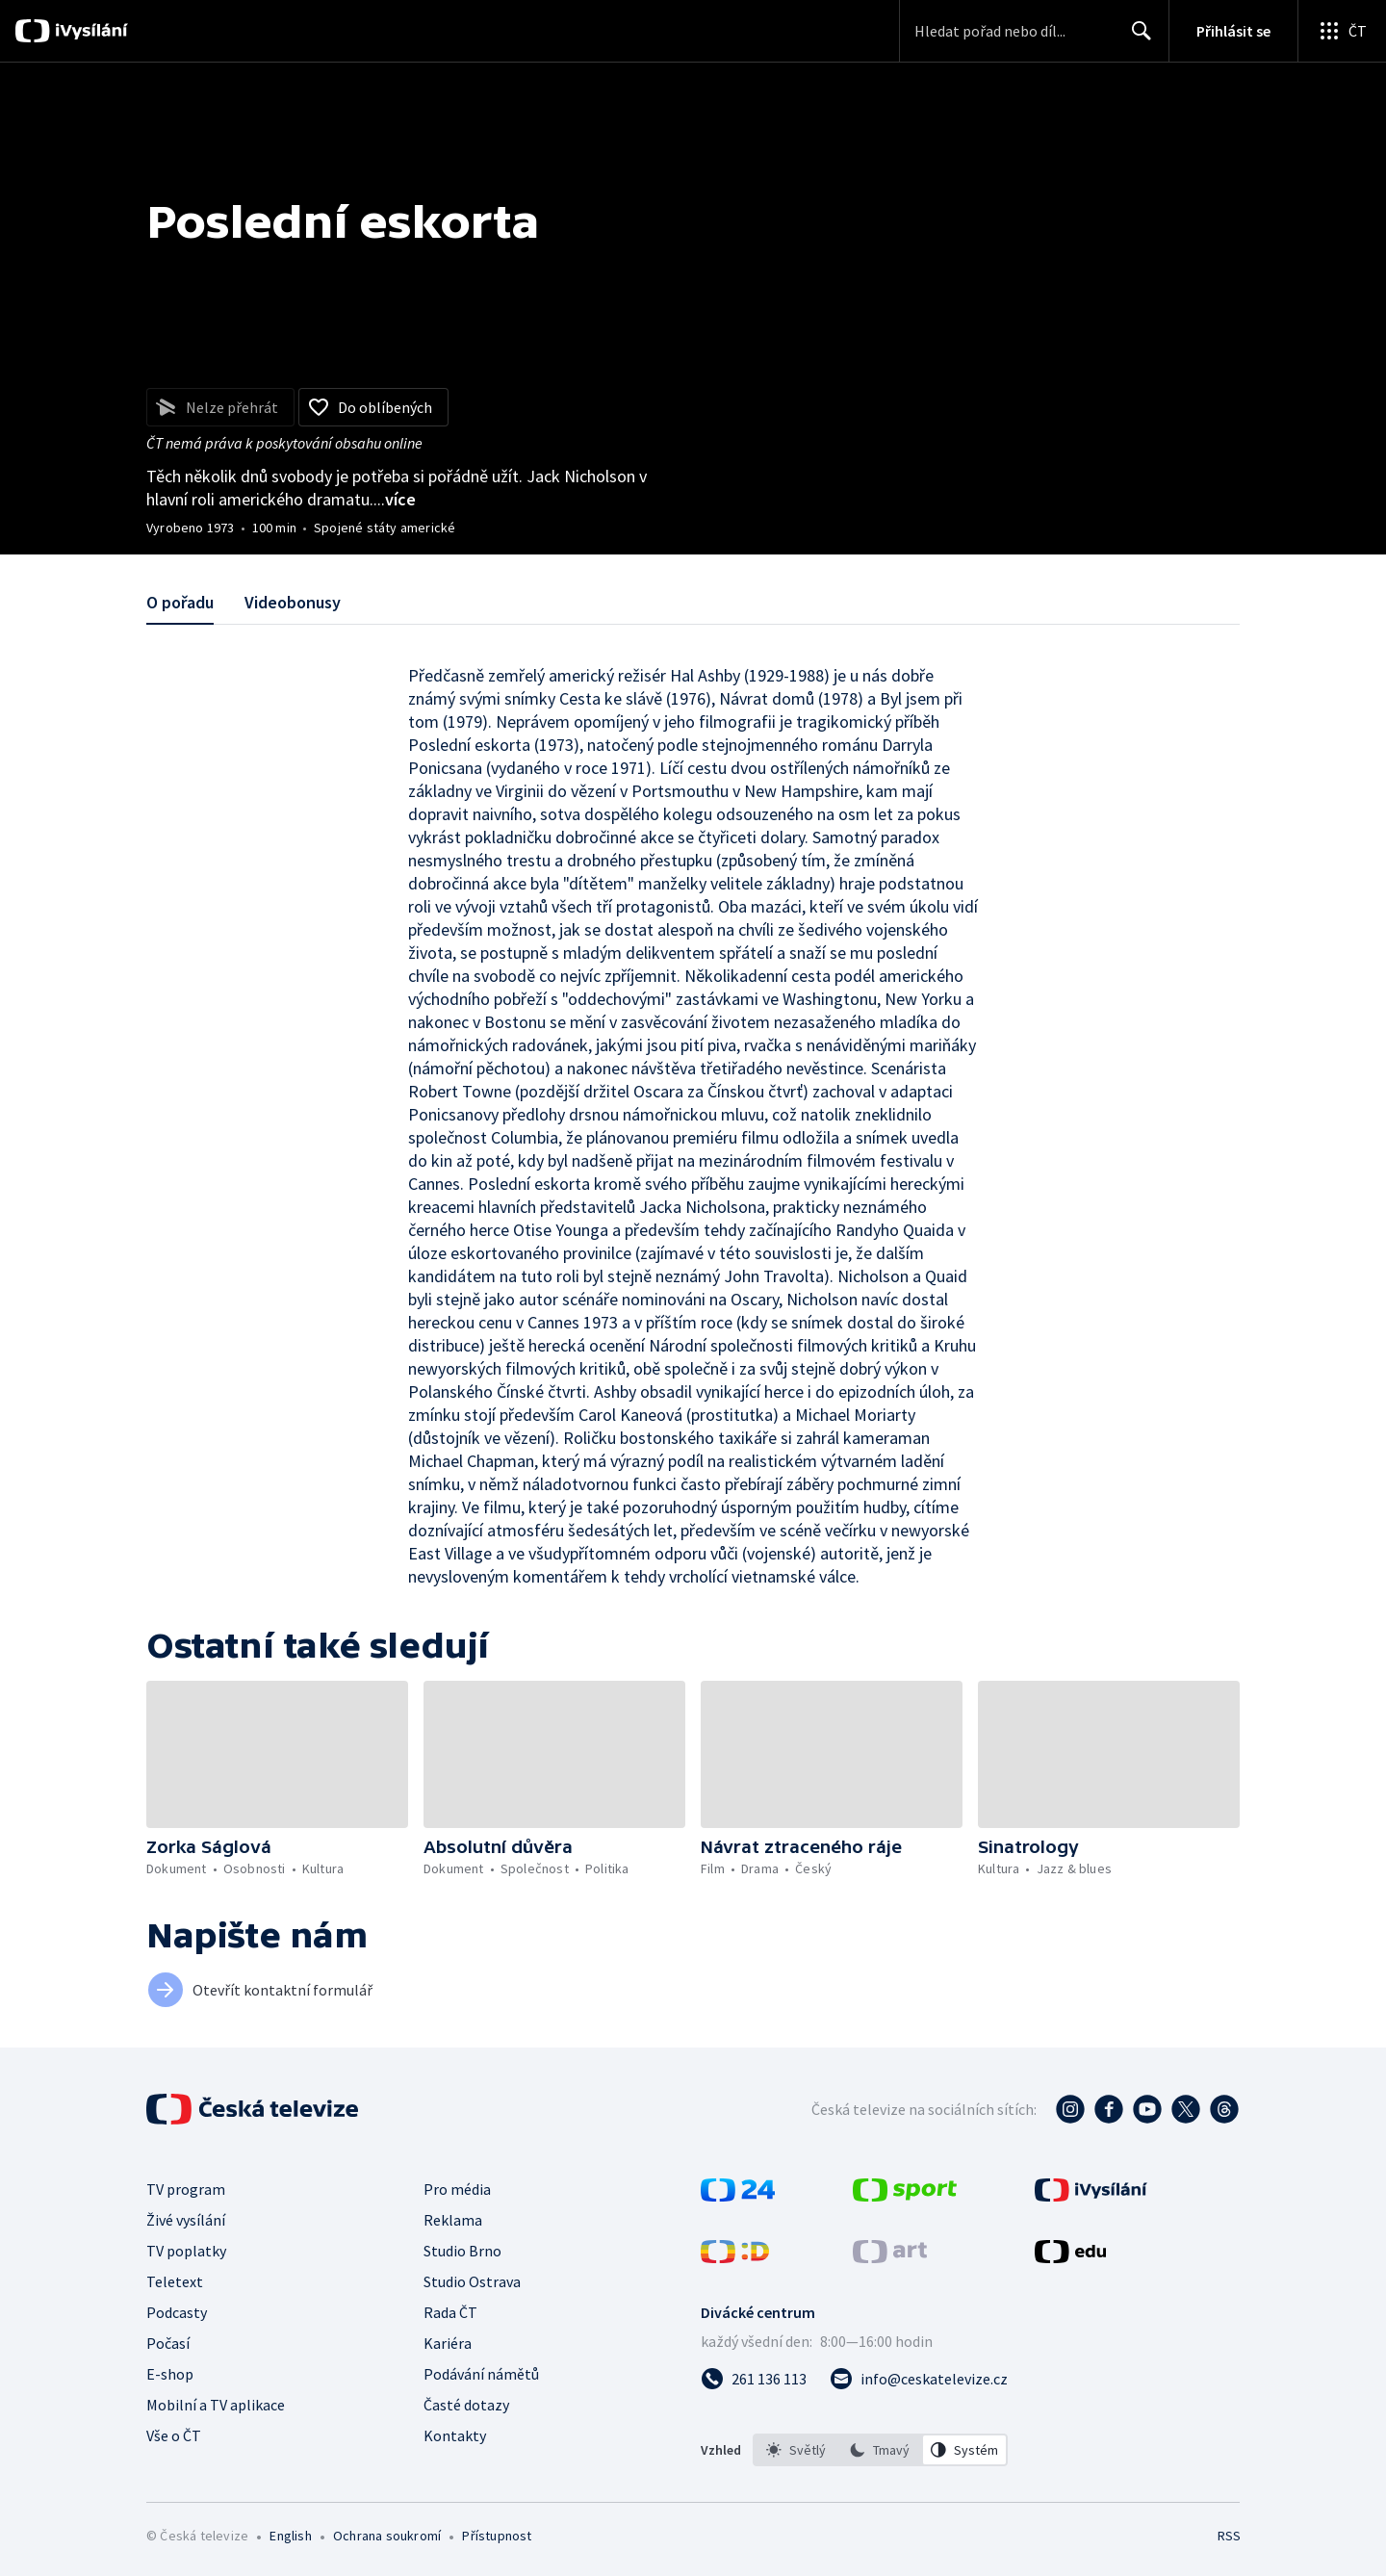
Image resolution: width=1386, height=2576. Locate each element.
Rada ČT (450, 2312)
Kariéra (448, 2343)
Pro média (457, 2189)
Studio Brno (462, 2250)
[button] (277, 1754)
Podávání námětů (481, 2373)
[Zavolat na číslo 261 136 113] (754, 2378)
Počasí (168, 2343)
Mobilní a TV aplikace (215, 2404)
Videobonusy (292, 602)
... (394, 499)
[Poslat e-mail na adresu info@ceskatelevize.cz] (919, 2378)
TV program (185, 2189)
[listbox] (880, 2450)
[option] (796, 2449)
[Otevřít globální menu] (1341, 31)
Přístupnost (496, 2535)
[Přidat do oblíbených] (373, 407)
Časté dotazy (466, 2404)
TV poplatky (186, 2250)
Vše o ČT (173, 2435)
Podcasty (176, 2312)
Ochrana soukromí (387, 2535)
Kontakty (455, 2435)
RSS (1229, 2535)
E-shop (169, 2373)
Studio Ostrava (472, 2281)
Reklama (453, 2219)
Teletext (174, 2281)
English (290, 2535)
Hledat (1136, 38)
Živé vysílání (185, 2219)
